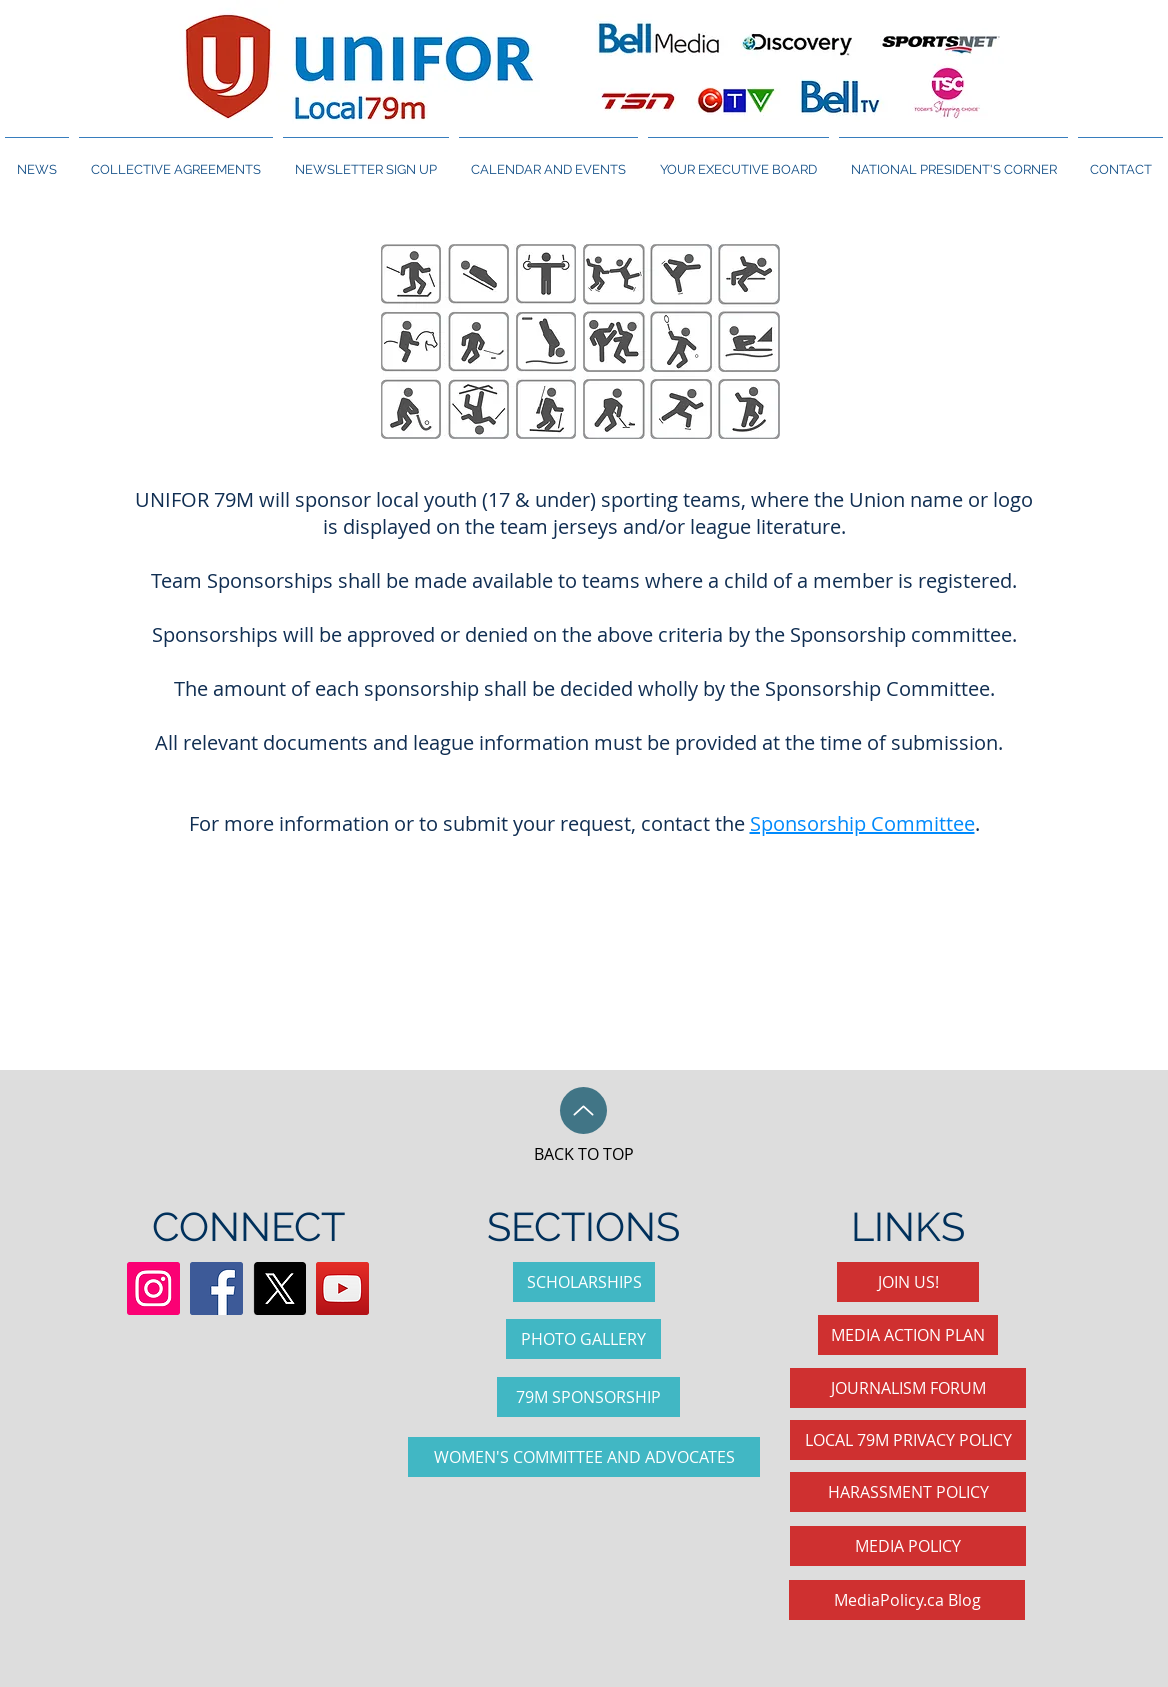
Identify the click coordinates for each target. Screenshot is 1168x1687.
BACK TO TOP (584, 1154)
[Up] (583, 1110)
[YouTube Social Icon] (342, 1288)
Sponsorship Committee (862, 823)
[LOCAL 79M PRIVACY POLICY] (908, 1440)
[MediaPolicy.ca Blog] (907, 1600)
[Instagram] (153, 1288)
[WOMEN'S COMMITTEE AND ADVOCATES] (584, 1457)
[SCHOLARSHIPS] (584, 1282)
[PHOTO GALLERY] (583, 1339)
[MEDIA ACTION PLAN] (908, 1335)
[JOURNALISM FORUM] (908, 1388)
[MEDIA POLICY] (908, 1546)
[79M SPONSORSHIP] (588, 1397)
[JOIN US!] (908, 1282)
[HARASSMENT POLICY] (908, 1492)
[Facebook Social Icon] (216, 1288)
